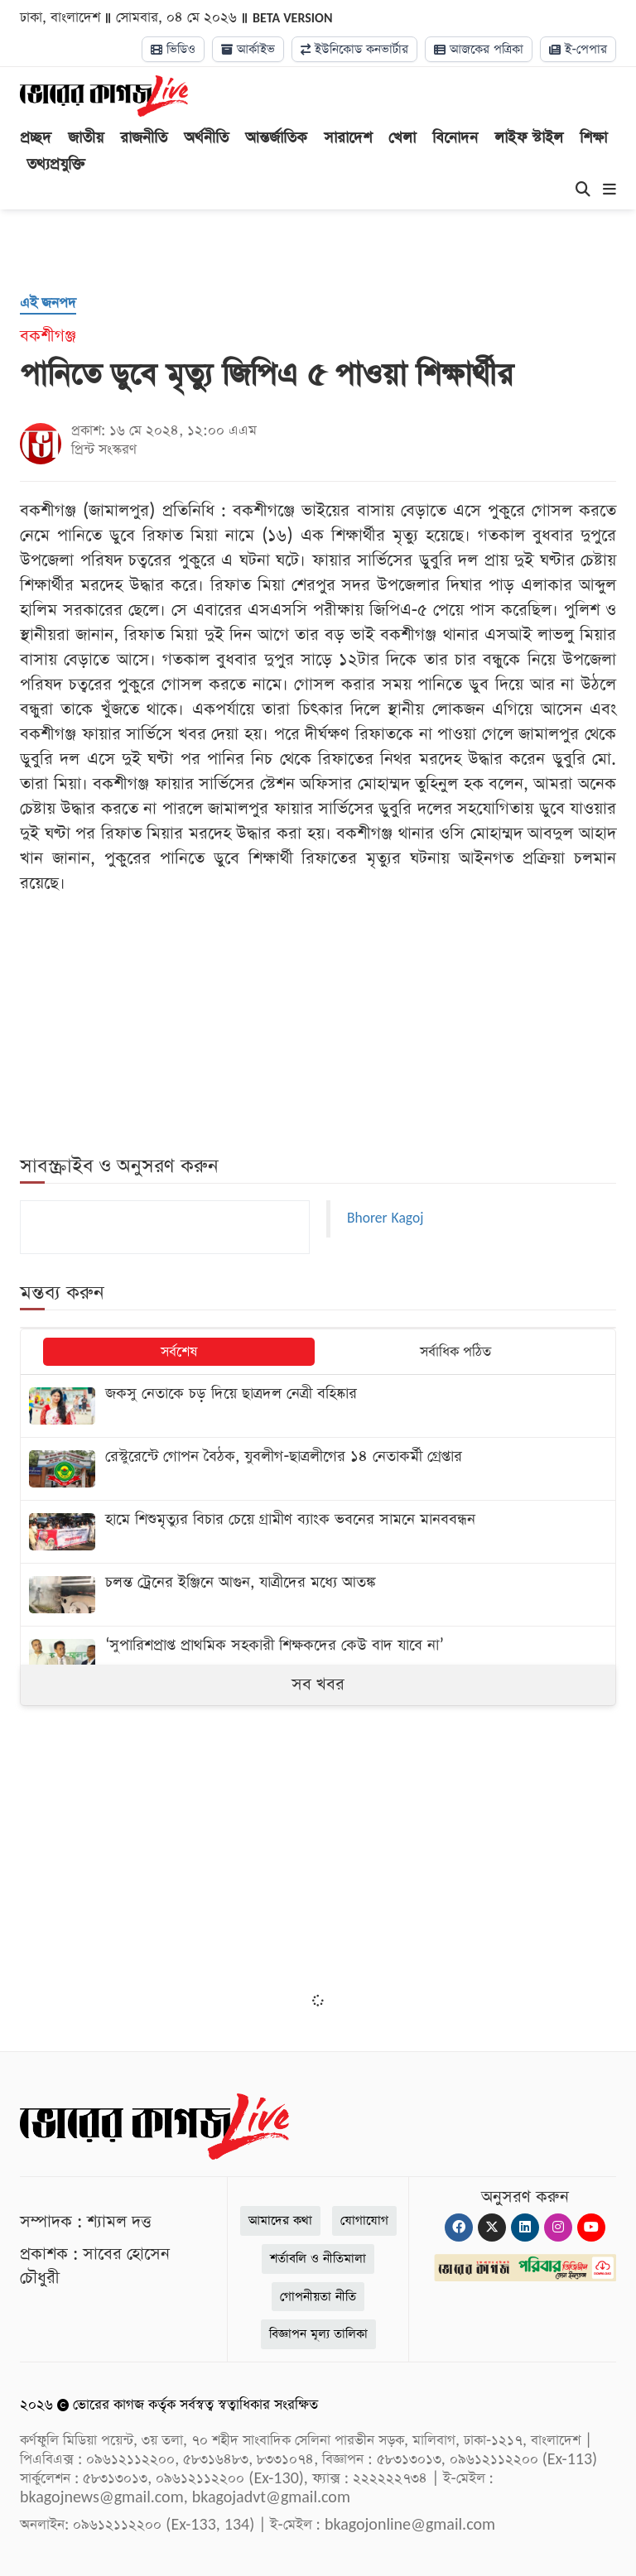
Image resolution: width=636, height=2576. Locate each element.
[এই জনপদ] (48, 304)
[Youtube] (591, 2227)
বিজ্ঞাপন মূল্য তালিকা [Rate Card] (318, 2334)
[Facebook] (459, 2227)
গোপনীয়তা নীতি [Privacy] (318, 2296)
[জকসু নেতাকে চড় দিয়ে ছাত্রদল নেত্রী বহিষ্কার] (318, 1406)
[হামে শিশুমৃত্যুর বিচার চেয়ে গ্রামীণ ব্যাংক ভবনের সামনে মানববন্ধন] (318, 1532)
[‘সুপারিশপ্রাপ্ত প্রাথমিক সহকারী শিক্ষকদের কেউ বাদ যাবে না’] (318, 1658)
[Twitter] (492, 2227)
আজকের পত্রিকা (478, 49)
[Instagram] (558, 2227)
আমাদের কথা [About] (280, 2220)
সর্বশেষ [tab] (179, 1352)
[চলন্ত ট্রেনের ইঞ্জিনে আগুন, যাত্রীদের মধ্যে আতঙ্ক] (318, 1595)
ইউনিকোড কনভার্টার (354, 49)
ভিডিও (173, 49)
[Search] (583, 190)
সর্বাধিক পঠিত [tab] (455, 1352)
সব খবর (318, 1684)
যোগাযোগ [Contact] (364, 2220)
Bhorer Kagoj (385, 1218)
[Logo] (104, 95)
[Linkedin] (525, 2227)
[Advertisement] (318, 1860)
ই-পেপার (578, 49)
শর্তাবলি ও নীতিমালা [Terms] (318, 2258)
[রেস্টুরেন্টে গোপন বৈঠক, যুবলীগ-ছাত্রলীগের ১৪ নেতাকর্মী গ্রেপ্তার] (318, 1469)
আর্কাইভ (248, 49)
